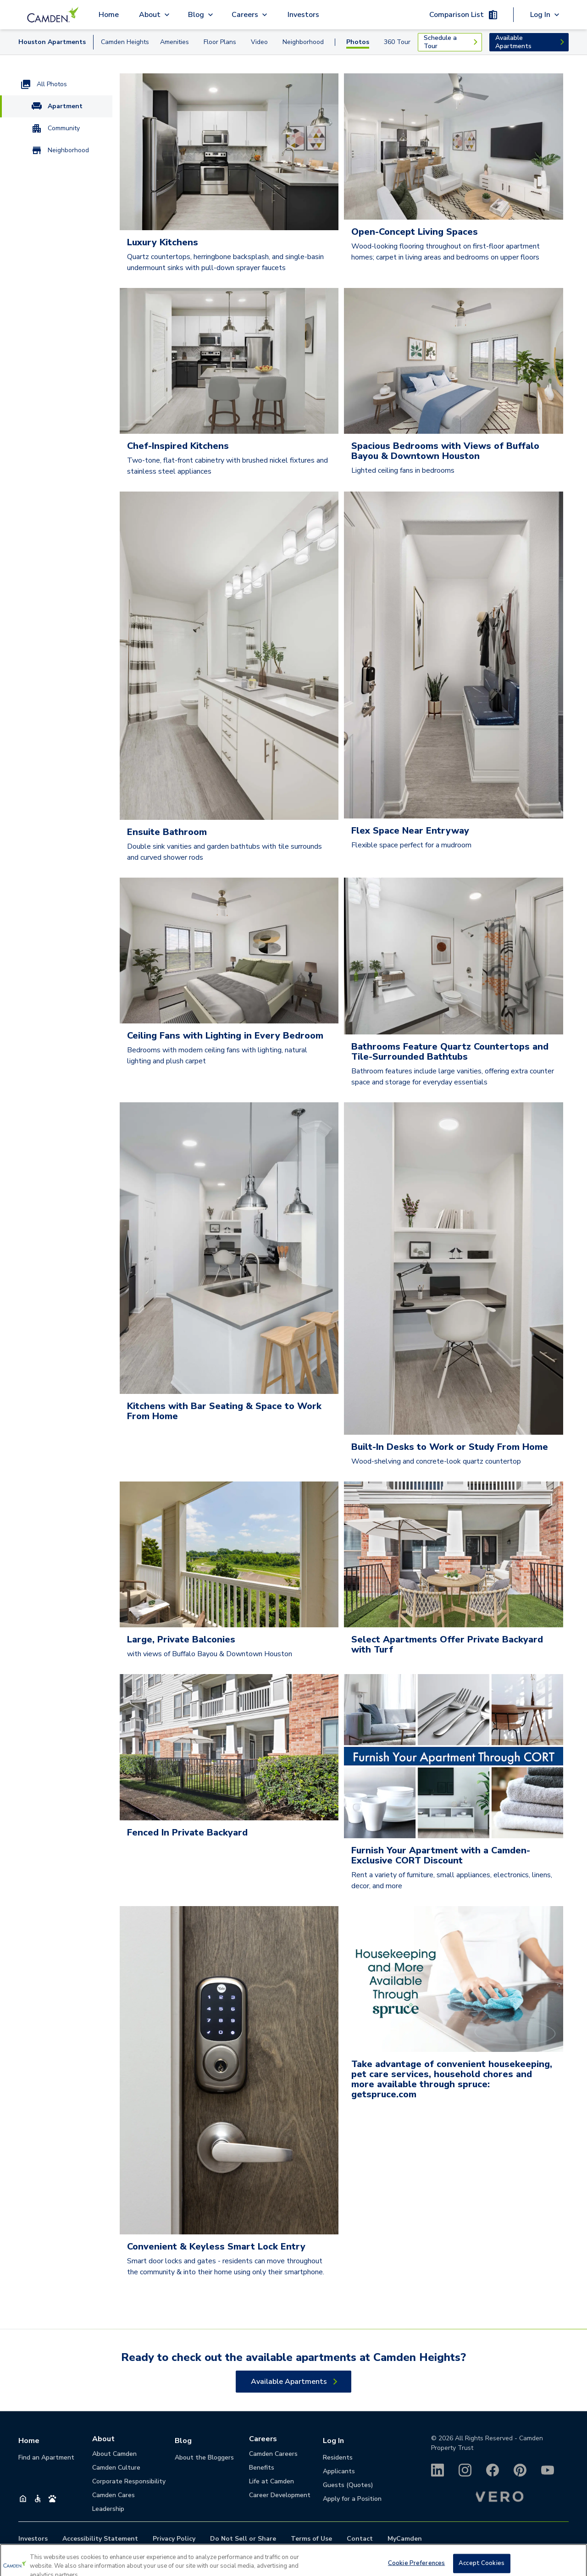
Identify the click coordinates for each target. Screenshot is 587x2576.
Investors (303, 15)
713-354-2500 (303, 2556)
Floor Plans (220, 42)
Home (109, 15)
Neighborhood (303, 42)
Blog (183, 2441)
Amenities (174, 42)
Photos (357, 42)
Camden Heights (125, 42)
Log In (333, 2441)
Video (259, 42)
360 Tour (397, 42)
